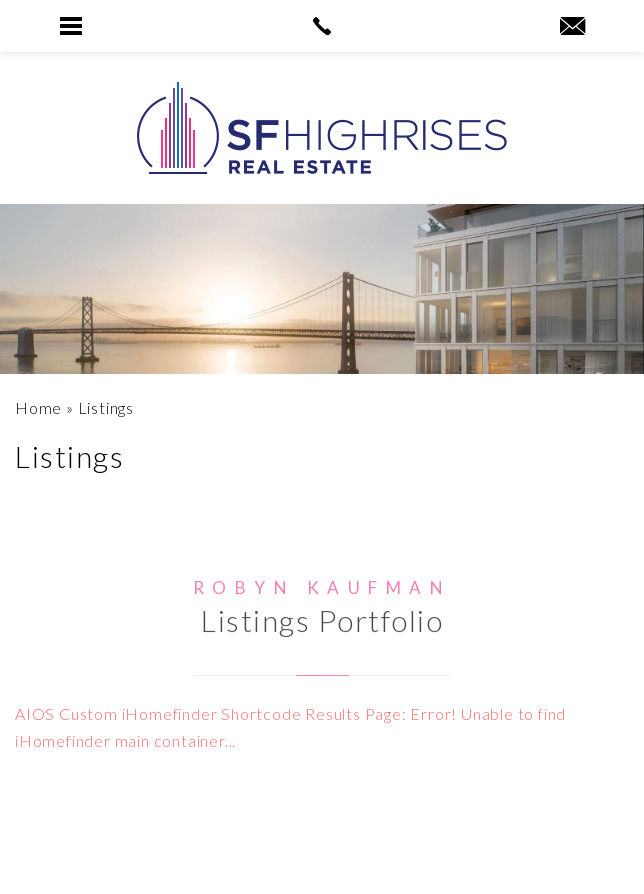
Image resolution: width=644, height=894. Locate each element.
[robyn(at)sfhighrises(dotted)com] (572, 27)
